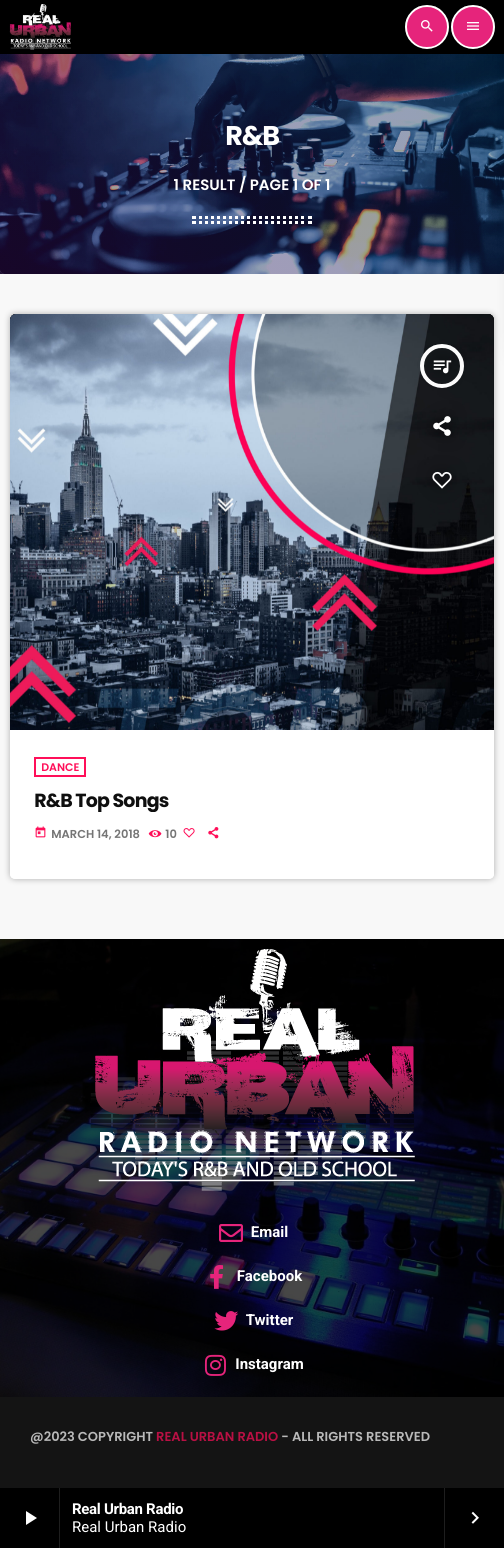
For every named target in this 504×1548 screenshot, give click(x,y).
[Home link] (40, 27)
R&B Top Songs (101, 800)
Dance (60, 767)
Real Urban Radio (217, 1436)
